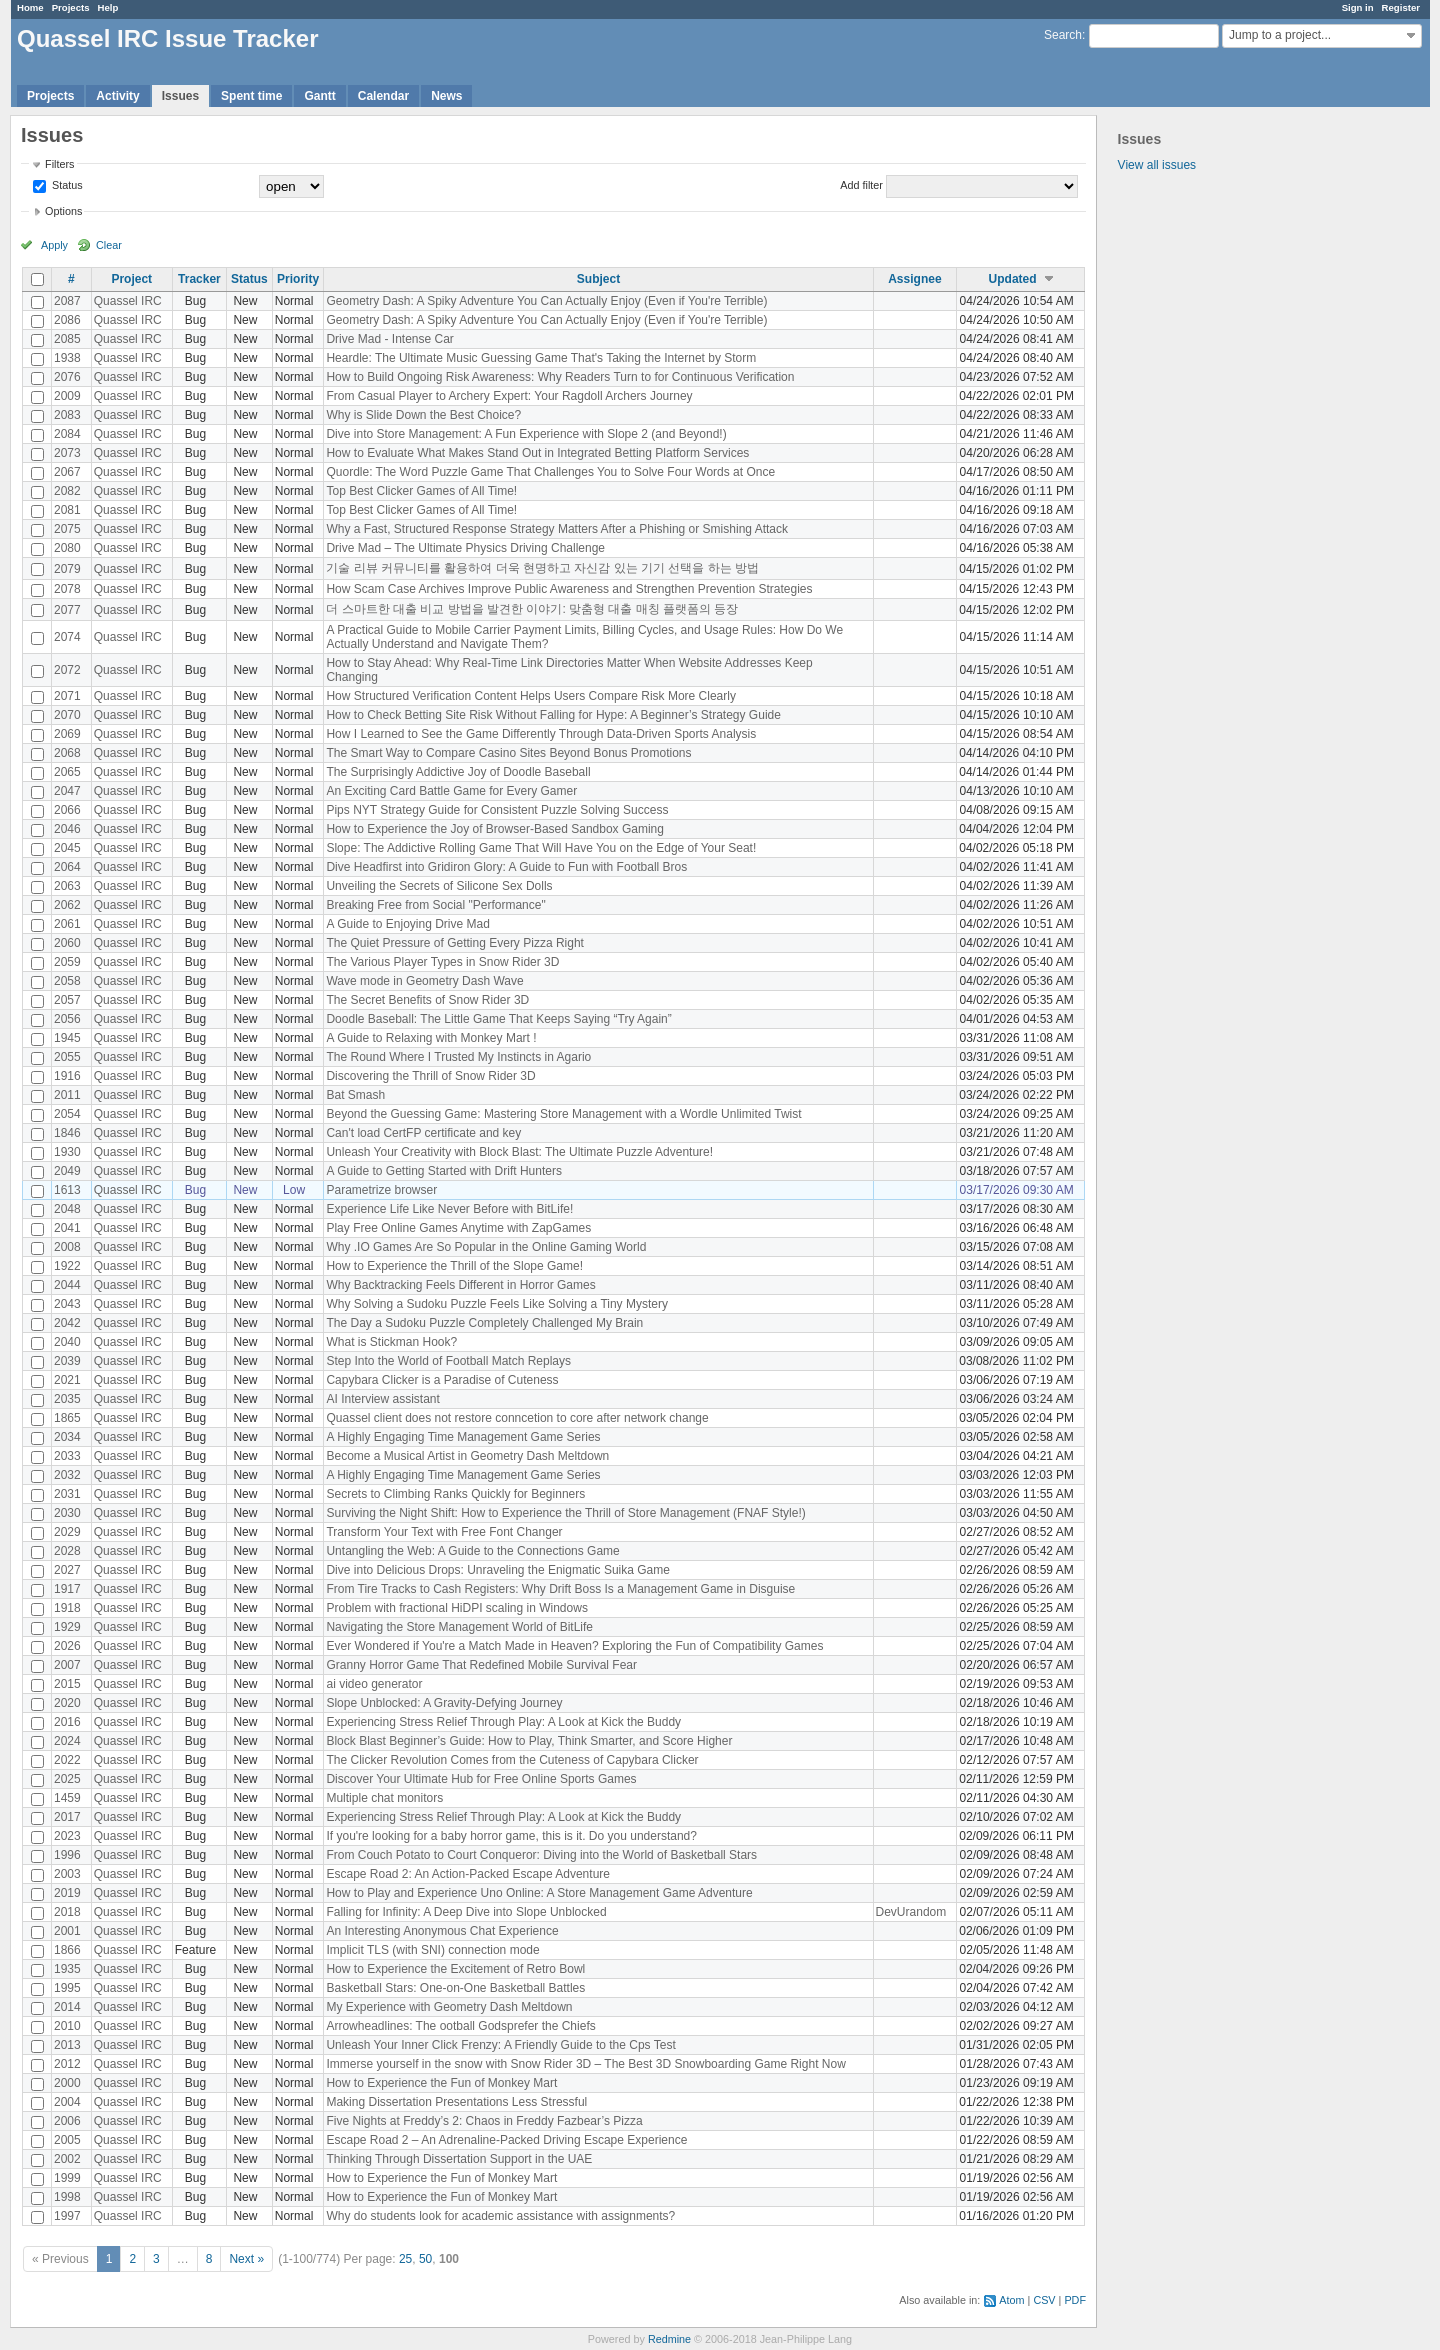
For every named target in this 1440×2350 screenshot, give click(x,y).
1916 (67, 1076)
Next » (246, 2259)
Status (66, 185)
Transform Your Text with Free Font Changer (444, 1532)
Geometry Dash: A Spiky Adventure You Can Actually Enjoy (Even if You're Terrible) (546, 301)
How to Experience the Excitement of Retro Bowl (455, 1969)
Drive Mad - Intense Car (389, 339)
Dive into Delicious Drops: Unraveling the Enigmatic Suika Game (497, 1570)
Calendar (383, 96)
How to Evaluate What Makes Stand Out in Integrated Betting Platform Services (537, 453)
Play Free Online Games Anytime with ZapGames (458, 1228)
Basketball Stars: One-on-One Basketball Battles (455, 1988)
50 (425, 2259)
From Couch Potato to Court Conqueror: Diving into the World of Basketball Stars (541, 1855)
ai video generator (374, 1684)
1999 (67, 2178)
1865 (67, 1418)
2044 (67, 1285)
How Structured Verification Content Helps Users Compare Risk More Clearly (530, 696)
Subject (598, 279)
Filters (59, 164)
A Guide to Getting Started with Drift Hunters (443, 1171)
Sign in (1358, 7)
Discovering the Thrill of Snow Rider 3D (430, 1076)
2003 (67, 1874)
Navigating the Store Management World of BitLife (459, 1627)
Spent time (251, 96)
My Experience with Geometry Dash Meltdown (449, 2007)
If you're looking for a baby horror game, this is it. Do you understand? (511, 1836)
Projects (71, 7)
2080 (67, 548)
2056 (67, 1019)
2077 (67, 610)
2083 (67, 415)
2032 (67, 1475)
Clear (109, 245)
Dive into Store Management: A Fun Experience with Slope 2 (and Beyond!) (526, 434)
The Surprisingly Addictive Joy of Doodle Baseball (458, 772)
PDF (1075, 2300)
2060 (67, 943)
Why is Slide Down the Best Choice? (423, 415)
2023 (67, 1836)
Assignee (914, 279)
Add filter (861, 185)
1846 (67, 1133)
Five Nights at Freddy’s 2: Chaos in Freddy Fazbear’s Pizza (484, 2121)
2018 (67, 1912)
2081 (67, 510)
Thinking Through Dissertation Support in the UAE (459, 2159)
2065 (67, 772)
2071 (67, 696)
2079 (67, 569)
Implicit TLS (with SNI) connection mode (432, 1950)
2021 (67, 1380)
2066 (67, 810)
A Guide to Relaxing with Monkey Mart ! (431, 1038)
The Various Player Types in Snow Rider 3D (442, 962)
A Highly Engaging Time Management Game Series (463, 1437)
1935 (67, 1969)
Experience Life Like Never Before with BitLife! (449, 1209)
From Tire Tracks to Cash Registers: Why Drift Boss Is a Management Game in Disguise (560, 1589)
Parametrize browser (381, 1190)
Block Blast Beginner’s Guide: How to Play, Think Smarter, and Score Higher (529, 1741)
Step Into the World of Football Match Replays (448, 1361)
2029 (67, 1532)
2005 (67, 2140)
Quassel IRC (128, 301)
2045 (67, 848)
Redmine (669, 2339)
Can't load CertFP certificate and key (423, 1133)
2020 (67, 1703)
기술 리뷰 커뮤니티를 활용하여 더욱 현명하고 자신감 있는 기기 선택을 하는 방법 (542, 568)
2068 (67, 753)
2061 (67, 924)
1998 (67, 2197)
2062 (67, 905)
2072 (67, 670)
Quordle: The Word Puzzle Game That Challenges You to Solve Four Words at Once (550, 472)
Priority (298, 279)
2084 (67, 434)
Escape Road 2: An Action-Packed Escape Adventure (468, 1874)
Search (1063, 35)
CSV (1044, 2300)
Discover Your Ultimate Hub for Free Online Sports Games (481, 1779)
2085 (67, 339)
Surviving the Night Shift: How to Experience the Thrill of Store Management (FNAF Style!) (565, 1513)
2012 (67, 2064)
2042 (67, 1323)
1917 (67, 1589)
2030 (67, 1513)
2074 (67, 637)
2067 (67, 472)
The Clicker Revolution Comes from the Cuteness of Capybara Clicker (512, 1760)
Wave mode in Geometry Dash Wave (424, 981)
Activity (117, 96)
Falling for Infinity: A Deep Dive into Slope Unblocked (466, 1912)
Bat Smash (355, 1095)
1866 (67, 1950)
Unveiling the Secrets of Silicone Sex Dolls (439, 886)
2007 (67, 1665)
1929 (67, 1627)
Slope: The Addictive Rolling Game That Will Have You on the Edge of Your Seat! (541, 848)
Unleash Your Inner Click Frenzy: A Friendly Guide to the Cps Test (500, 2045)
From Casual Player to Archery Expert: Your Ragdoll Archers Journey (509, 396)
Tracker (199, 279)
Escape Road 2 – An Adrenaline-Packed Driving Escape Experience (506, 2140)
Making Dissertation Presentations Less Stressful (456, 2102)
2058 (67, 981)
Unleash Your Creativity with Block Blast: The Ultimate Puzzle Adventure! (519, 1152)
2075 (67, 529)
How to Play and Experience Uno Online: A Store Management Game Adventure (539, 1893)
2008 (67, 1247)
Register (1401, 7)
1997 (67, 2216)
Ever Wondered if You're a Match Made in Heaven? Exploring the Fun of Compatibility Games (574, 1646)
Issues (180, 96)
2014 (67, 2007)
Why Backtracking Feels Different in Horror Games (460, 1285)
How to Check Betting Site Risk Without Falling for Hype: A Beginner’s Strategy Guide (553, 715)
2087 (67, 301)
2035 (67, 1399)
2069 (67, 734)
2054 (67, 1114)
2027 (67, 1570)
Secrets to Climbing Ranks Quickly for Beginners (455, 1494)
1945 (67, 1038)
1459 (67, 1798)
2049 (67, 1171)
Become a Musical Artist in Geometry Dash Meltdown (467, 1456)
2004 (67, 2102)
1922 (67, 1266)
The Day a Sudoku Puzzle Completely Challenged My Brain (484, 1323)
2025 (67, 1779)
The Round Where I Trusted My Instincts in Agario (458, 1057)
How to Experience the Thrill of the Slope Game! (454, 1266)
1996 (67, 1855)
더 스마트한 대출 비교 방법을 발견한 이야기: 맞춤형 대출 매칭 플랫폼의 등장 (532, 609)
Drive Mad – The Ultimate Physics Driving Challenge (465, 548)
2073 (67, 453)
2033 (67, 1456)
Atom (1011, 2300)
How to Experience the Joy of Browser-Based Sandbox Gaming (495, 829)
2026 (67, 1646)
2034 (67, 1437)
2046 (67, 829)
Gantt (319, 96)
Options (63, 211)
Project (131, 279)
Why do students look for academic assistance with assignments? (500, 2216)
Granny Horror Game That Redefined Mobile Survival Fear (481, 1665)
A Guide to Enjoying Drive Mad (407, 924)
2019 (67, 1893)
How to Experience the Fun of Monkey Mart (441, 2083)
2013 (67, 2045)
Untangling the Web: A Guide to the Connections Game (472, 1551)
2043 (67, 1304)
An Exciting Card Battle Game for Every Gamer (451, 791)
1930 (67, 1152)
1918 (67, 1608)
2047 (67, 791)
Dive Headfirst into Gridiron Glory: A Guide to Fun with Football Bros (506, 867)
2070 (67, 715)
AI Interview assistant (382, 1399)
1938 (67, 358)
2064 (67, 867)
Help (108, 7)
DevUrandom (911, 1912)
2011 (67, 1095)
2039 (67, 1361)
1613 (67, 1190)
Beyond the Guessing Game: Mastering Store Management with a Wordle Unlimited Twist (563, 1114)
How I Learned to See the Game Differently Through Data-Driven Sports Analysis (541, 734)
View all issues (1157, 165)
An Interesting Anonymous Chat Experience (442, 1931)
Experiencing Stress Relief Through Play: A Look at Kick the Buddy (503, 1722)
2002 (67, 2159)
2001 (67, 1931)
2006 (67, 2121)
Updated (1013, 279)
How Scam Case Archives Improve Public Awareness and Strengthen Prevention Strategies (569, 589)
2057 (67, 1000)
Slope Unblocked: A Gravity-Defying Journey (444, 1703)
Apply (54, 245)
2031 (67, 1494)
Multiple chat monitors (384, 1798)
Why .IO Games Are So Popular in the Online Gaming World (486, 1247)
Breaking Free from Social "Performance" (435, 905)
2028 (67, 1551)
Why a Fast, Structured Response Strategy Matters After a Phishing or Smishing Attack (557, 529)
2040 (67, 1342)
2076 (67, 377)
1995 (67, 1988)
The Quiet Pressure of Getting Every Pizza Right (454, 943)
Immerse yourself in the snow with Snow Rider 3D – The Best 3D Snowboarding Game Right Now (585, 2064)
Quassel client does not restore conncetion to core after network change (517, 1418)
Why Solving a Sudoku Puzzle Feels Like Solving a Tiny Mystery (496, 1304)
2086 (67, 320)
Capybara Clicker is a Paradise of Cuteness (442, 1380)
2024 (67, 1741)
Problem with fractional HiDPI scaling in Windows (456, 1608)
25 (405, 2259)
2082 (67, 491)
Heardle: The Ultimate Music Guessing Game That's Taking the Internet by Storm (541, 358)
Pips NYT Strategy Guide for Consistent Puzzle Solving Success (497, 810)
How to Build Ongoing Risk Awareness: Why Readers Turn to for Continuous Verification (560, 377)
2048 (67, 1209)
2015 (67, 1684)
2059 (67, 962)
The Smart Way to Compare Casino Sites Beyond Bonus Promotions (508, 753)
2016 (67, 1722)
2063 (67, 886)
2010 (67, 2026)
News (446, 96)
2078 (67, 589)
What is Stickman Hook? (391, 1342)
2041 (67, 1228)
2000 (67, 2083)
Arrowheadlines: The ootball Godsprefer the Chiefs (460, 2026)
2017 (67, 1817)
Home (30, 7)
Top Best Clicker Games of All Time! (421, 491)
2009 (67, 396)
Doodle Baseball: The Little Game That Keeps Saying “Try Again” (498, 1019)
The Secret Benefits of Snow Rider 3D (427, 1000)
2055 (67, 1057)
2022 (67, 1760)
